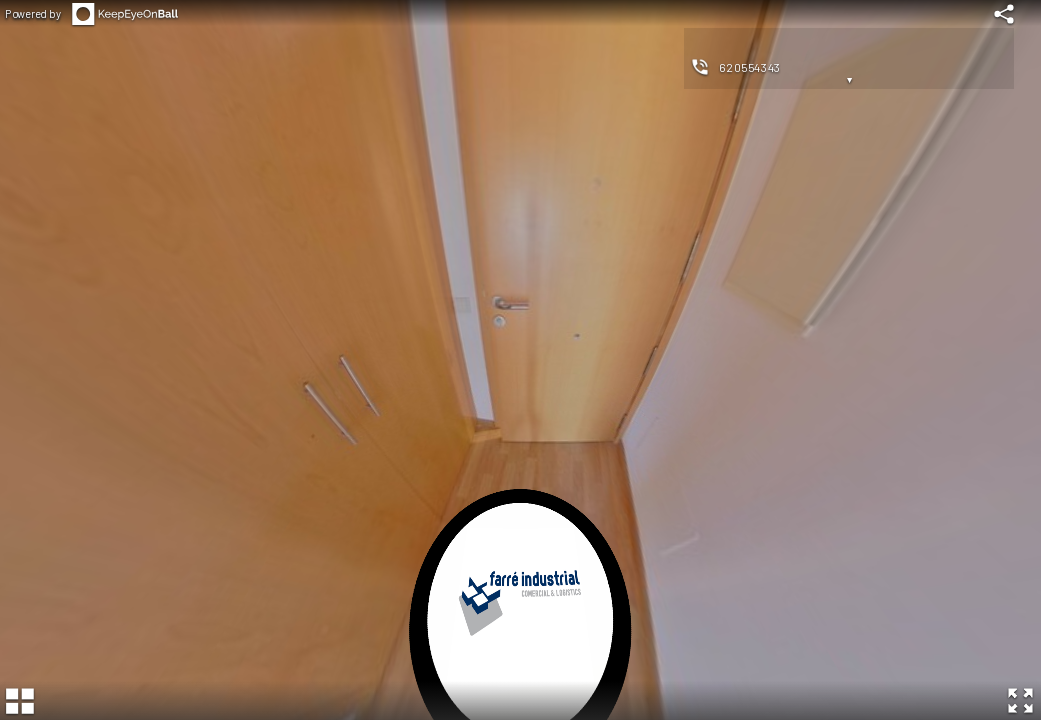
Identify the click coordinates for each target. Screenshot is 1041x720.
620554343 (750, 67)
